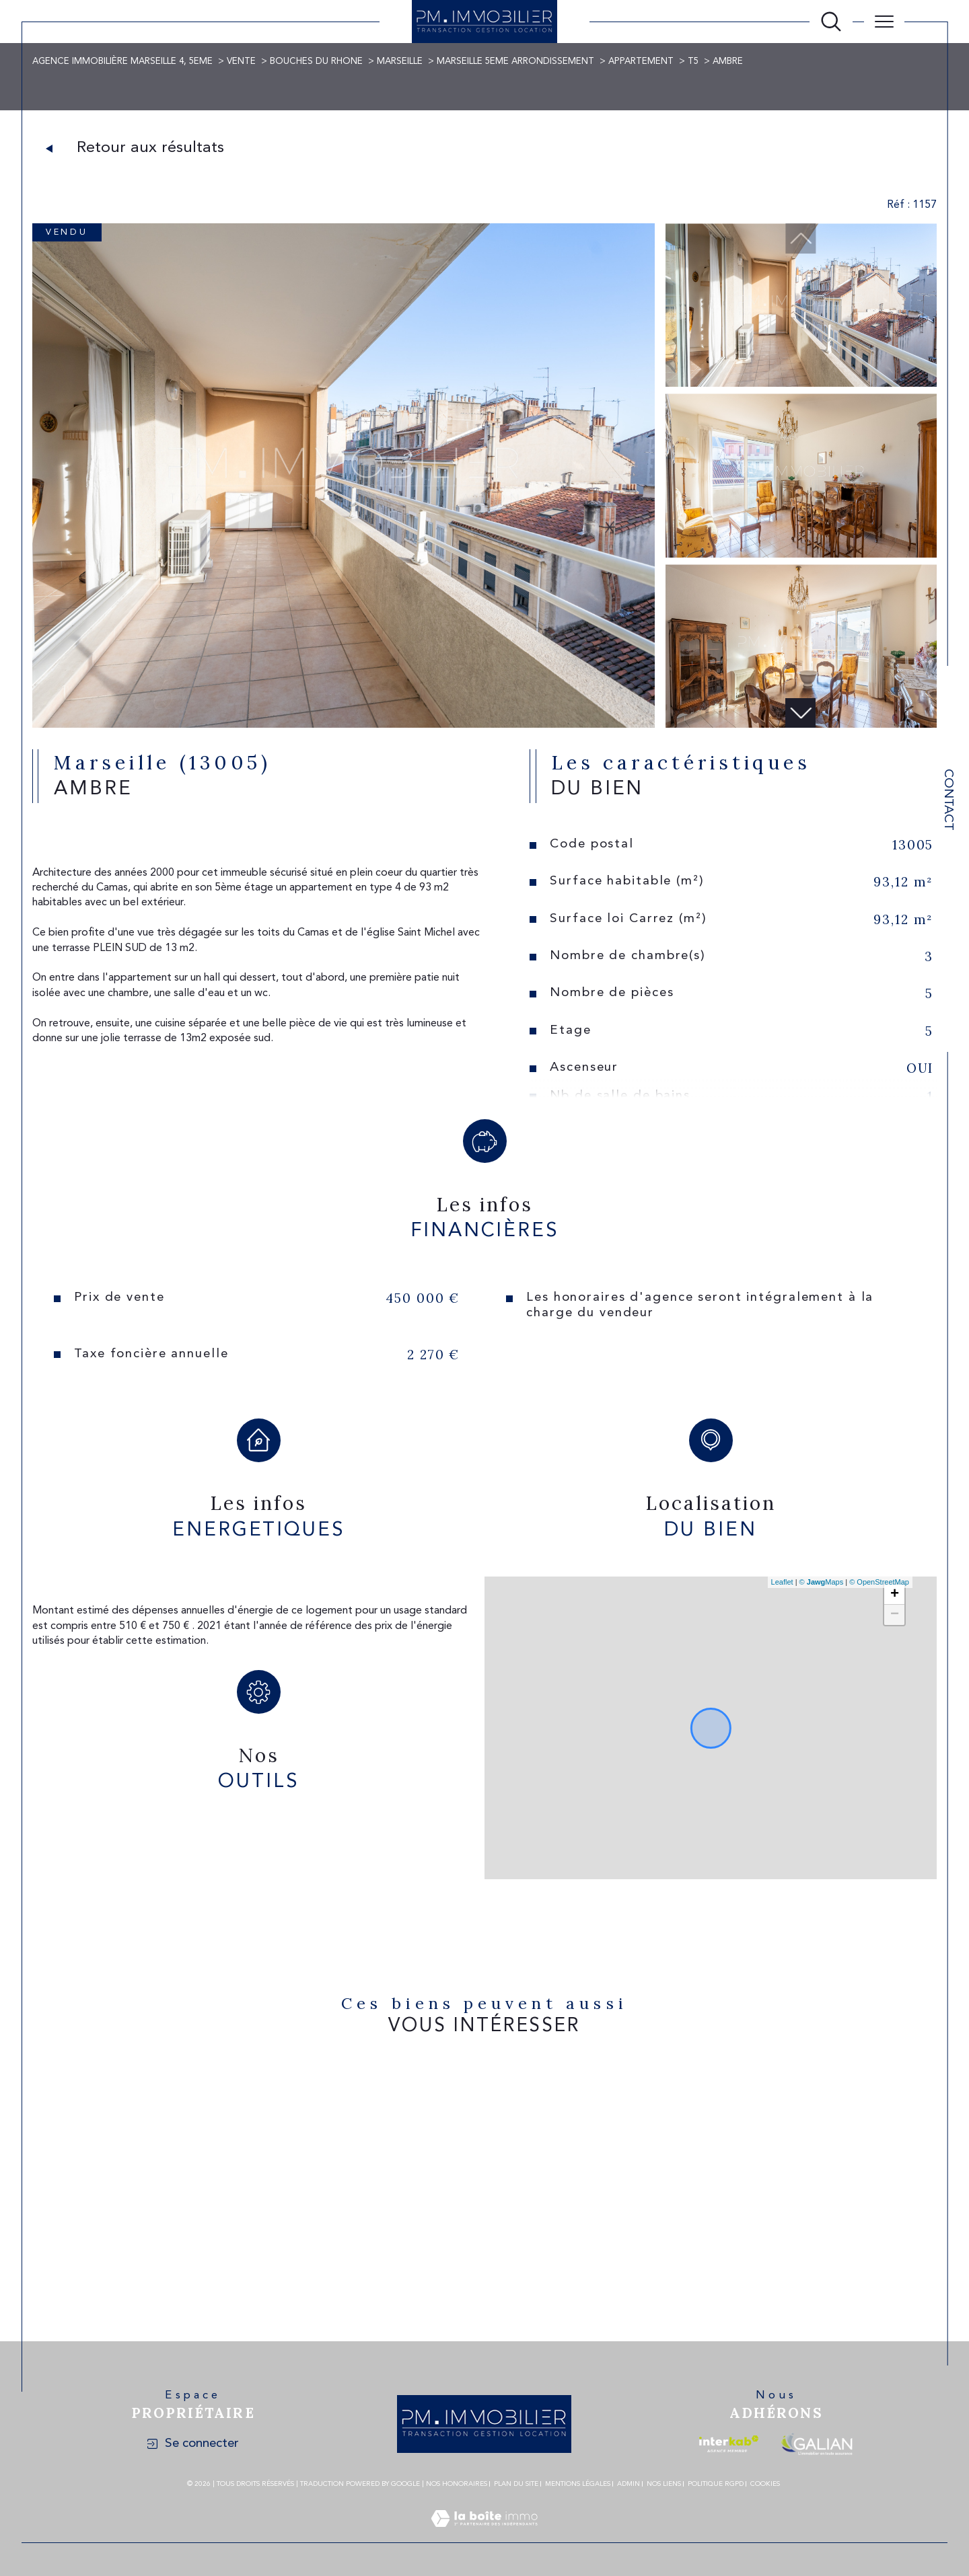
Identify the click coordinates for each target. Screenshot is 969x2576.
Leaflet (782, 1582)
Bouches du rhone (316, 61)
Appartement (641, 61)
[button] (801, 713)
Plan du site (516, 2483)
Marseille (400, 61)
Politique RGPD (716, 2483)
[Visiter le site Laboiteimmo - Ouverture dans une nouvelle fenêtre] (484, 2535)
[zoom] (343, 725)
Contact (947, 800)
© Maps (821, 1582)
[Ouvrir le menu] (884, 21)
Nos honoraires (456, 2483)
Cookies (765, 2483)
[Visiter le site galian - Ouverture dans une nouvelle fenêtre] (816, 2444)
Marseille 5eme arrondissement (515, 61)
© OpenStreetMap (879, 1582)
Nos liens (664, 2483)
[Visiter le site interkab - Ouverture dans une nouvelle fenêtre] (728, 2443)
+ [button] (894, 1595)
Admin (628, 2483)
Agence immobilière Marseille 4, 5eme (122, 61)
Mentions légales (577, 2483)
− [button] (894, 1615)
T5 (693, 61)
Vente (241, 61)
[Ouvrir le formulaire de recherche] (831, 21)
